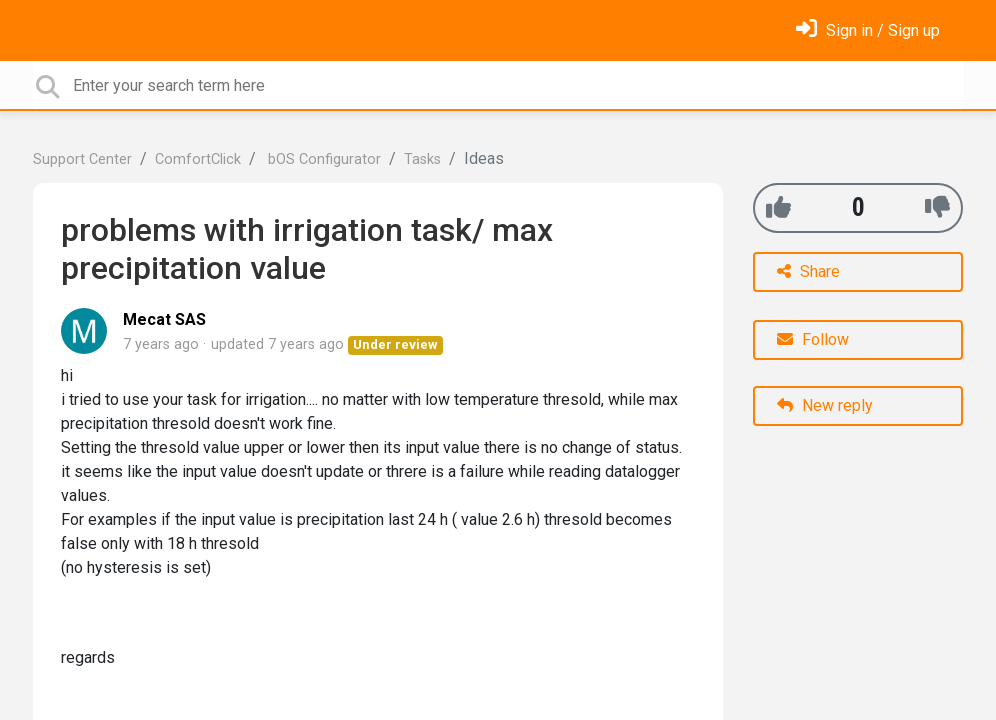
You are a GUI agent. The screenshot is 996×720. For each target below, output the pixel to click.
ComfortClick (198, 159)
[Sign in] (868, 30)
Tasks (422, 159)
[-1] (937, 207)
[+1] (778, 207)
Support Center (82, 159)
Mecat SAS (164, 319)
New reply (825, 405)
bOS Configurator (322, 159)
